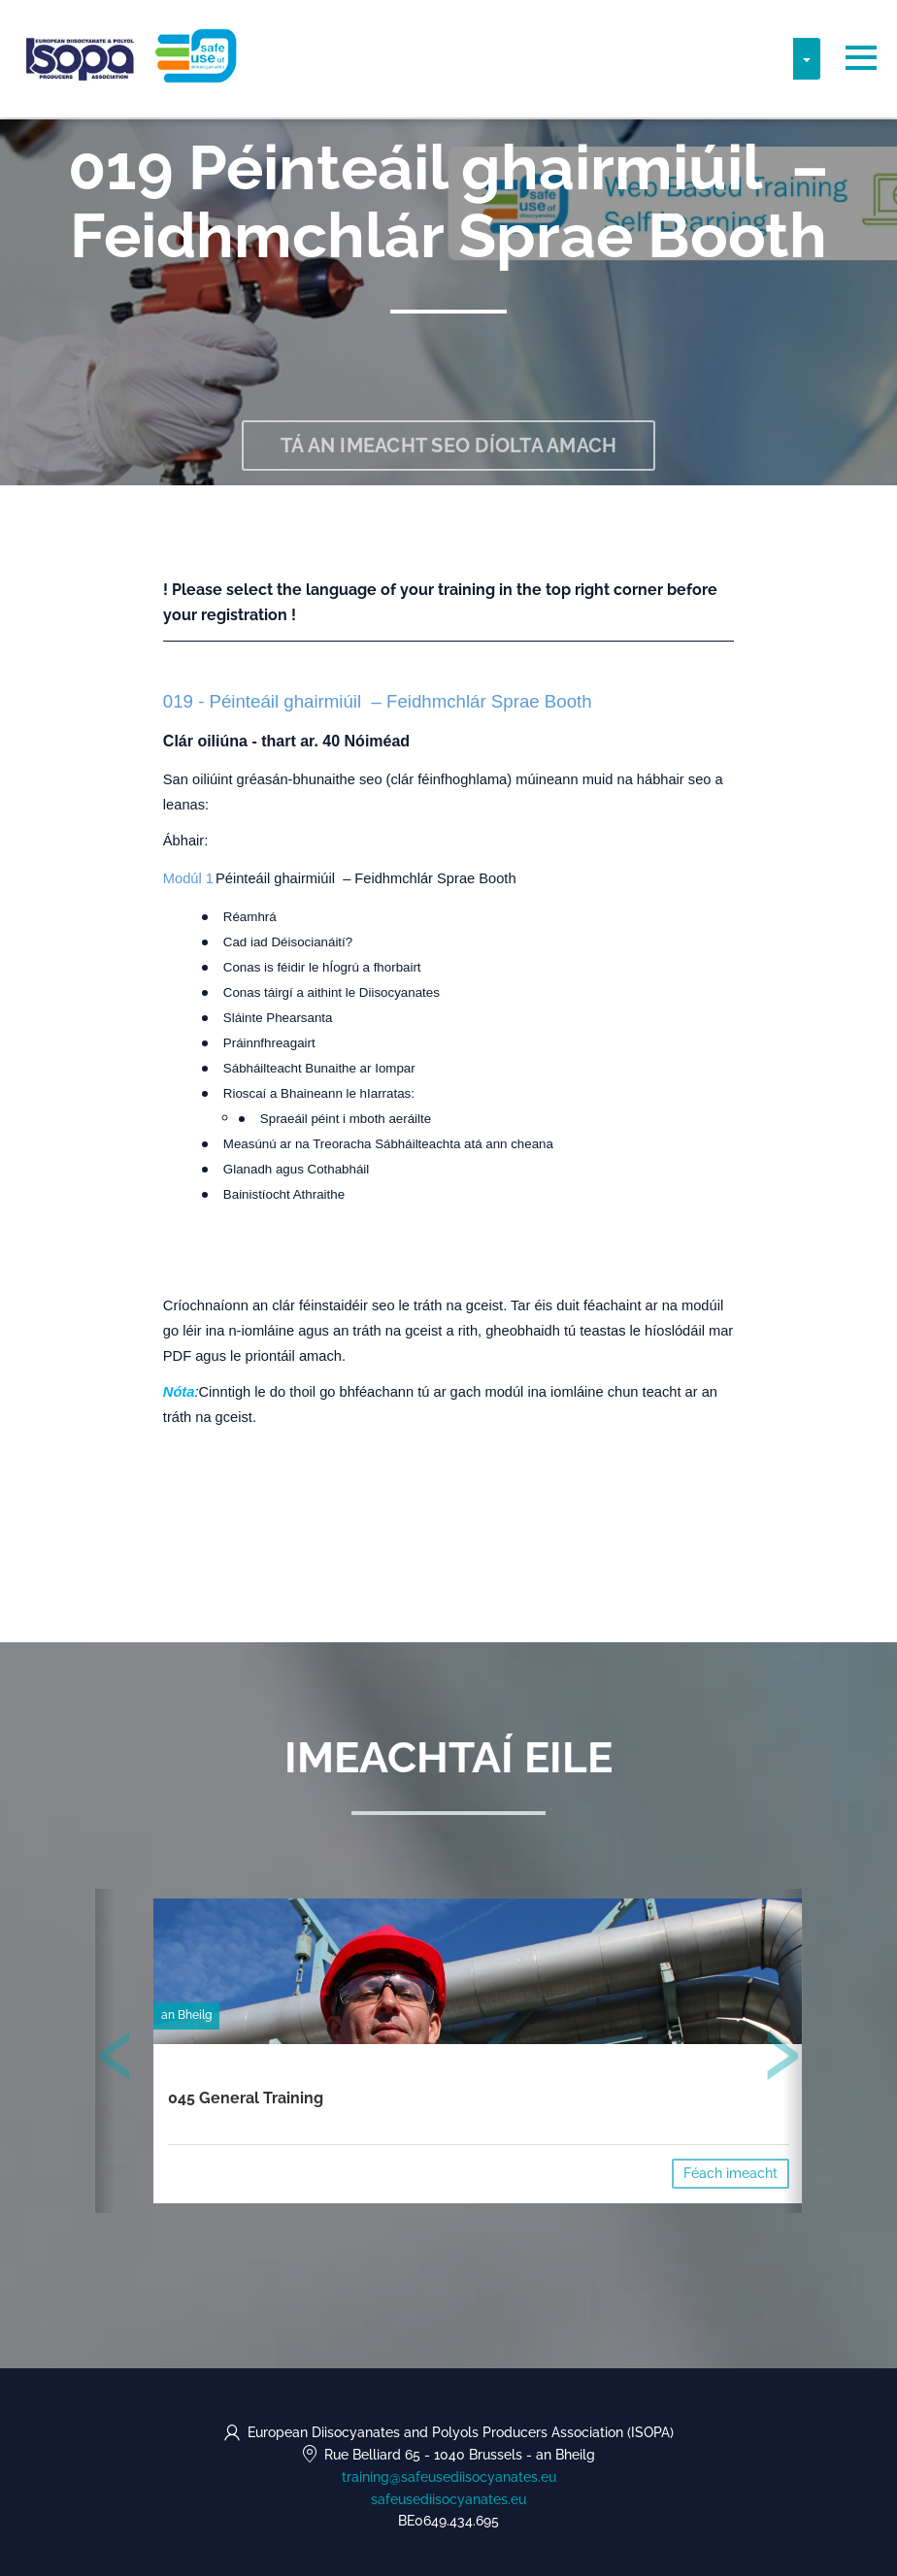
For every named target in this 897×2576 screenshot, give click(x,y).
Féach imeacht (730, 2173)
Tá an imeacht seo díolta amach (449, 445)
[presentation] (115, 2060)
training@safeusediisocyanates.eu (449, 2477)
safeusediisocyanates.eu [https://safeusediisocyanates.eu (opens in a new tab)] (448, 2499)
